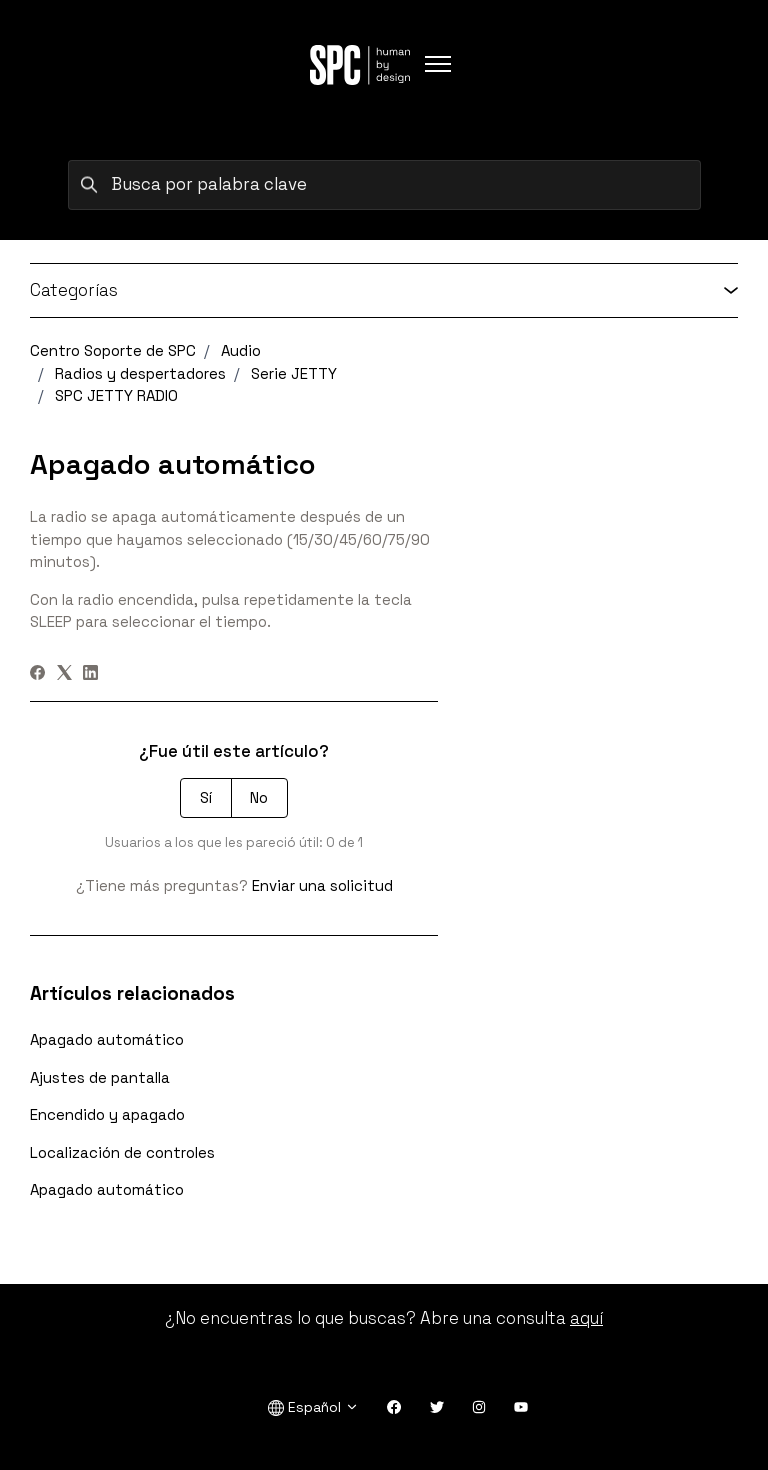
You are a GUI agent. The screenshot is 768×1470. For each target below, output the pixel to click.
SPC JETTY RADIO (116, 395)
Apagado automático (107, 1039)
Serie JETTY (294, 373)
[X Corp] (64, 674)
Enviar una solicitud (322, 885)
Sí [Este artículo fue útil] (206, 797)
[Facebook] (37, 674)
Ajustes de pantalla (100, 1077)
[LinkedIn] (90, 674)
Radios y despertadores (140, 373)
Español (313, 1407)
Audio (241, 350)
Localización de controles (122, 1152)
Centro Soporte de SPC (113, 350)
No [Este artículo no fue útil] (259, 797)
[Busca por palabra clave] (384, 185)
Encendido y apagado (107, 1114)
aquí (586, 1318)
